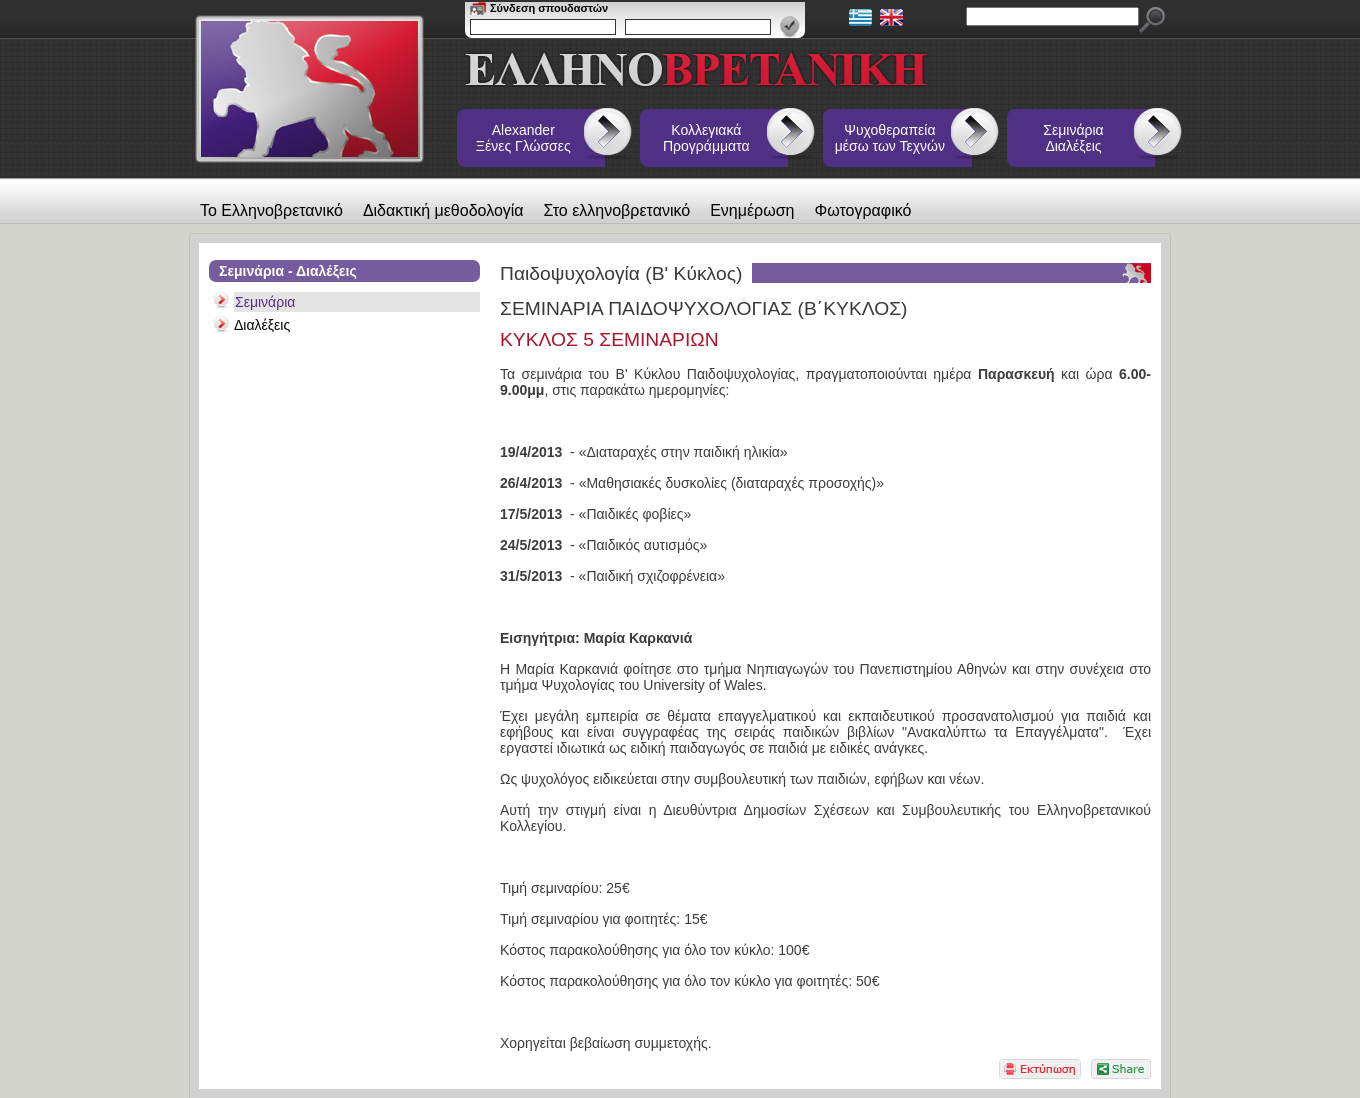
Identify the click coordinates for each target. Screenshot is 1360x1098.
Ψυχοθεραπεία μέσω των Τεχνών (890, 138)
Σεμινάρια (265, 302)
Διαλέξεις (262, 325)
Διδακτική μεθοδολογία (443, 210)
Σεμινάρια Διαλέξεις (1073, 138)
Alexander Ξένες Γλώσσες (523, 138)
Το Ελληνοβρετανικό (271, 210)
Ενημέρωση (752, 210)
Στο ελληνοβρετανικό (617, 210)
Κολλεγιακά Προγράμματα (706, 138)
